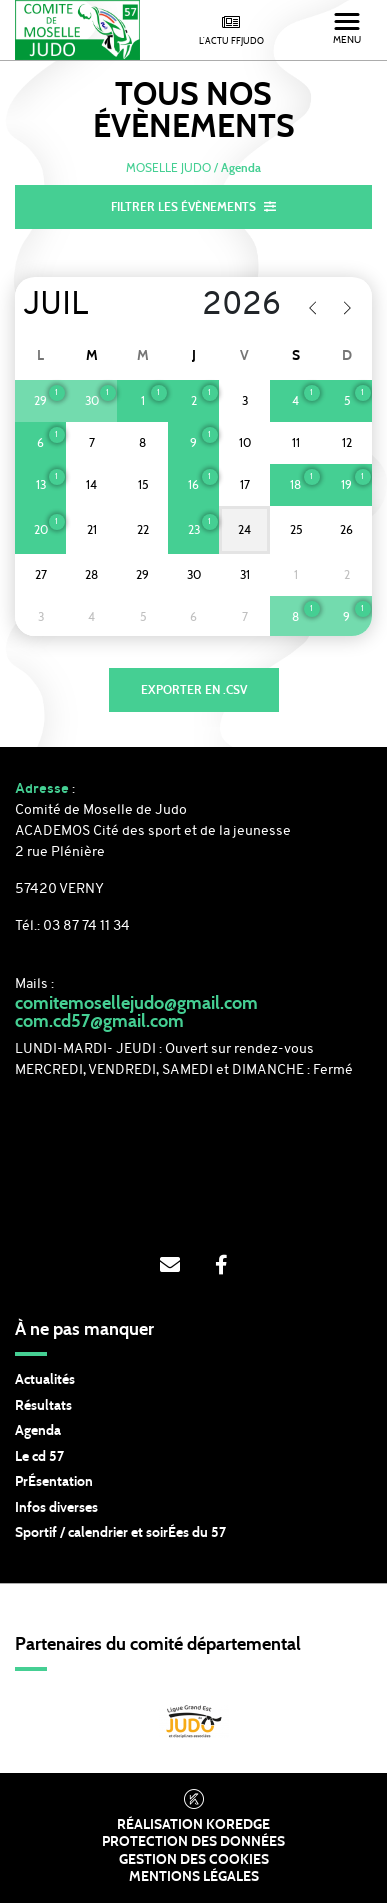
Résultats (43, 1406)
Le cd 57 (39, 1457)
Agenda (38, 1431)
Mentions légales (194, 1877)
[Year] (228, 306)
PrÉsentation (54, 1482)
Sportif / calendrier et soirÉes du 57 (120, 1533)
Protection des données (193, 1842)
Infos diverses (56, 1508)
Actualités (45, 1380)
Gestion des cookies (194, 1860)
